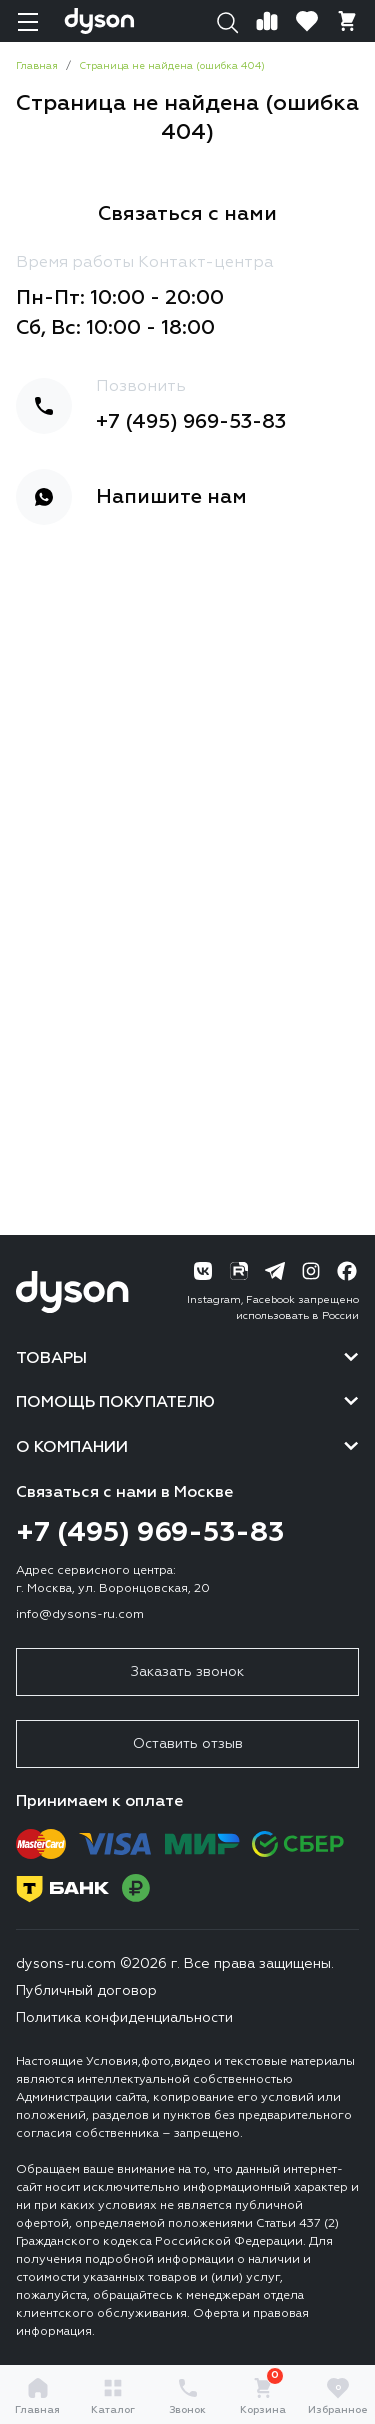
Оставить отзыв (188, 1744)
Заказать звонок (187, 1672)
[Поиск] (227, 21)
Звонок (187, 2395)
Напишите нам (171, 497)
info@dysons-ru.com (80, 1615)
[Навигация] (28, 21)
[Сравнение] (267, 21)
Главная (37, 2395)
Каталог (113, 2395)
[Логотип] (99, 21)
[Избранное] (307, 21)
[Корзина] (347, 21)
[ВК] (203, 1271)
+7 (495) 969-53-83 (191, 422)
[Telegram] (275, 1271)
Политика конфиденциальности (124, 2018)
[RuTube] (239, 1271)
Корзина (263, 2395)
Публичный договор (86, 1991)
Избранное (338, 2395)
